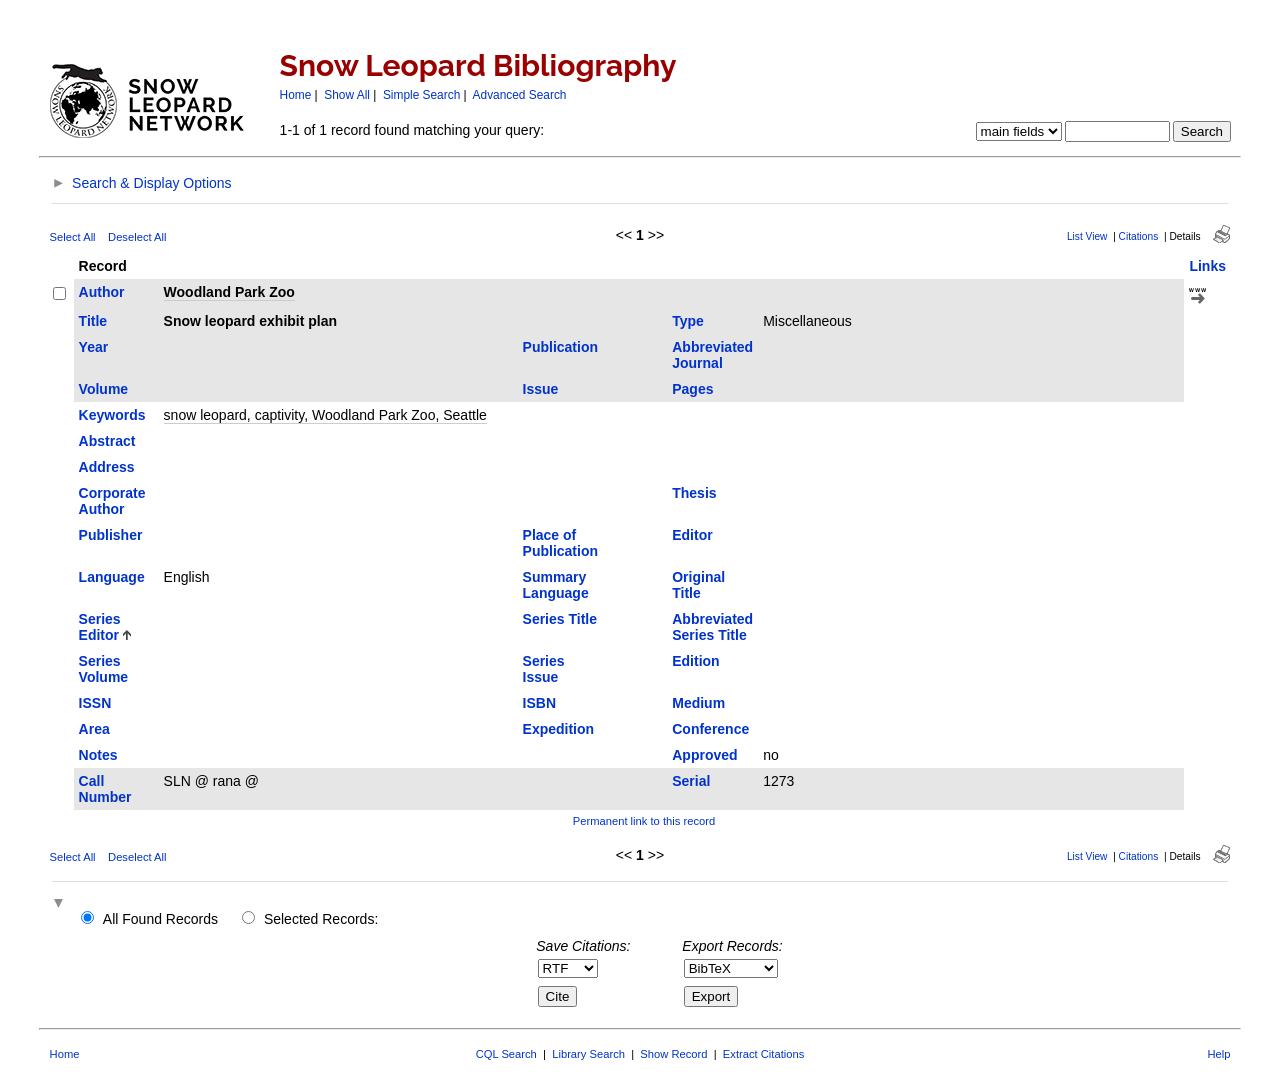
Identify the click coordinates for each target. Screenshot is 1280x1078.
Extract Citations (763, 1054)
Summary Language (556, 585)
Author (102, 292)
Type (688, 321)
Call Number (105, 789)
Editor (692, 535)
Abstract (107, 441)
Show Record (673, 1054)
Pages (692, 389)
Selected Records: (321, 919)
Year (94, 347)
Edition (695, 661)
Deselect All (137, 237)
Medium (698, 703)
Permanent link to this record (644, 821)
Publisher (111, 535)
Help (1218, 1054)
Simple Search (421, 95)
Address (107, 467)
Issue (541, 389)
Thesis (694, 493)
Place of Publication (560, 543)
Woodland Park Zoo (229, 292)
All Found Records (160, 919)
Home (296, 95)
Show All (347, 95)
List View (1087, 236)
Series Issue (544, 669)
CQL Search (506, 1054)
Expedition (559, 729)
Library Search (588, 1054)
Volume (104, 389)
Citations (1139, 236)
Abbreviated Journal (712, 355)
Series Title (560, 619)
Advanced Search (520, 95)
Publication (560, 347)
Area (94, 729)
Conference (710, 729)
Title (93, 321)
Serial (691, 781)
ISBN (539, 703)
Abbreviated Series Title (712, 627)
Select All (73, 237)
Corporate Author (112, 501)
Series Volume (104, 669)
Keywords (112, 415)
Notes (98, 755)
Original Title (698, 585)
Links (1207, 266)
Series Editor (100, 627)
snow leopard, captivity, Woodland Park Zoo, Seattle (325, 415)
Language (112, 577)
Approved (704, 755)
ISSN (95, 703)
